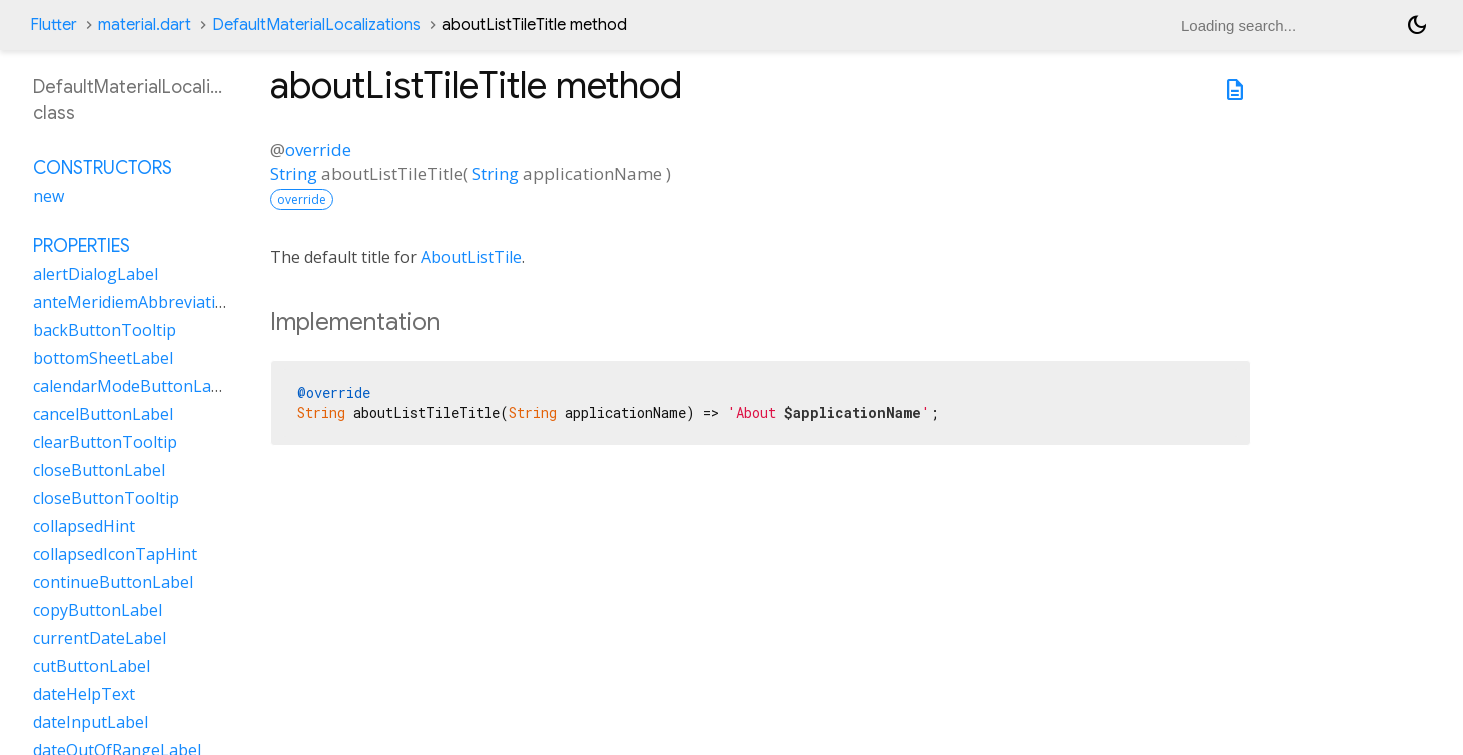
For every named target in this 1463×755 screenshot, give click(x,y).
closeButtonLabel (99, 470)
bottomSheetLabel (103, 358)
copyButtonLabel (97, 610)
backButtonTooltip (104, 330)
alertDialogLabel (95, 274)
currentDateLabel (99, 638)
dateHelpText (84, 694)
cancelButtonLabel (103, 414)
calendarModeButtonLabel (133, 386)
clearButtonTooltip (105, 442)
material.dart (144, 25)
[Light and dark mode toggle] (1417, 25)
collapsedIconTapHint (115, 554)
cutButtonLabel (91, 666)
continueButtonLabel (113, 582)
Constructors (102, 168)
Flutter (53, 25)
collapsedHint (84, 526)
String (293, 173)
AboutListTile (471, 257)
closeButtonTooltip (106, 498)
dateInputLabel (90, 722)
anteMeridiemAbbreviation (134, 302)
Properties (81, 246)
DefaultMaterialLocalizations (316, 25)
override (318, 149)
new (48, 196)
